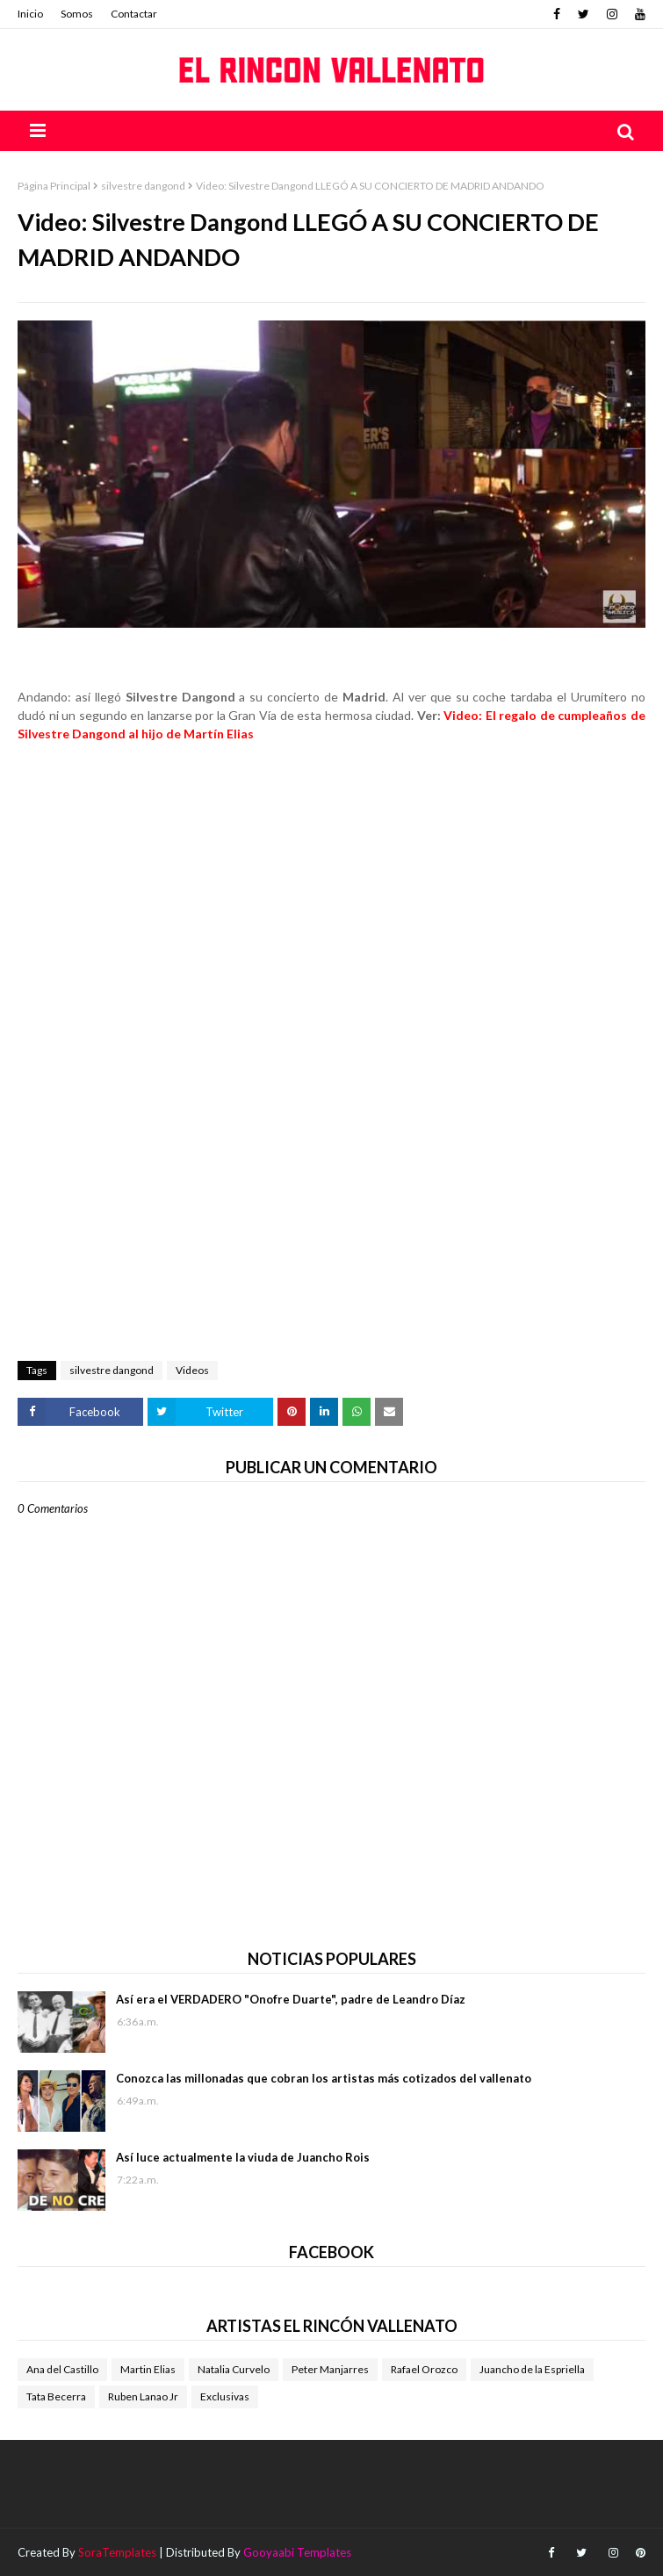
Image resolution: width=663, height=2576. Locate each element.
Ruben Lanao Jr (143, 2396)
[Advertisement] (331, 823)
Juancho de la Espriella (532, 2369)
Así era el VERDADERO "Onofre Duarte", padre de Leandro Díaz (290, 1999)
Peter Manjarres (330, 2369)
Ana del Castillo (62, 2369)
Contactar (134, 13)
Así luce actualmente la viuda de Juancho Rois (243, 2157)
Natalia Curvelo (234, 2369)
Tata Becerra (56, 2396)
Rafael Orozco (424, 2369)
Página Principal (54, 185)
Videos (192, 1370)
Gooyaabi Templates (297, 2552)
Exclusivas (224, 2396)
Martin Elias (148, 2369)
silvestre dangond (143, 185)
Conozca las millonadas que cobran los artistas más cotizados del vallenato (323, 2078)
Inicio (30, 13)
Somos (77, 13)
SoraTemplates (117, 2552)
